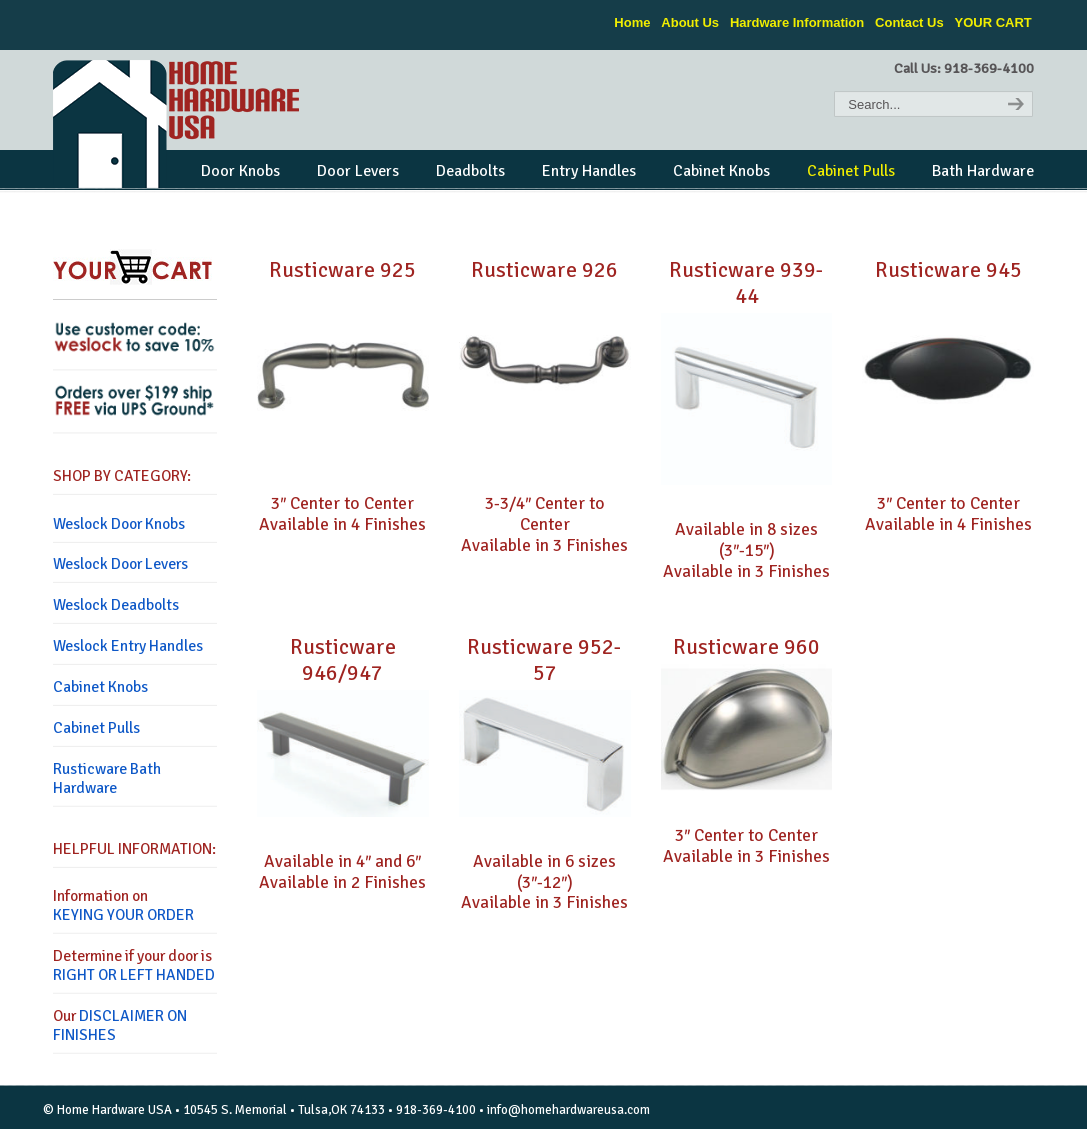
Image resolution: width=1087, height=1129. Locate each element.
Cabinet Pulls (96, 728)
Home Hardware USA (178, 124)
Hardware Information (797, 22)
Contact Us (909, 22)
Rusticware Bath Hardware (107, 778)
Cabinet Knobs (100, 687)
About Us (690, 22)
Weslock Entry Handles (128, 646)
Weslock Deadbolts (116, 605)
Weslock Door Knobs (119, 524)
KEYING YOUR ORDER (123, 915)
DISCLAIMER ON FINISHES (120, 1025)
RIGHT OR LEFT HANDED (134, 975)
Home (632, 22)
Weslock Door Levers (120, 564)
